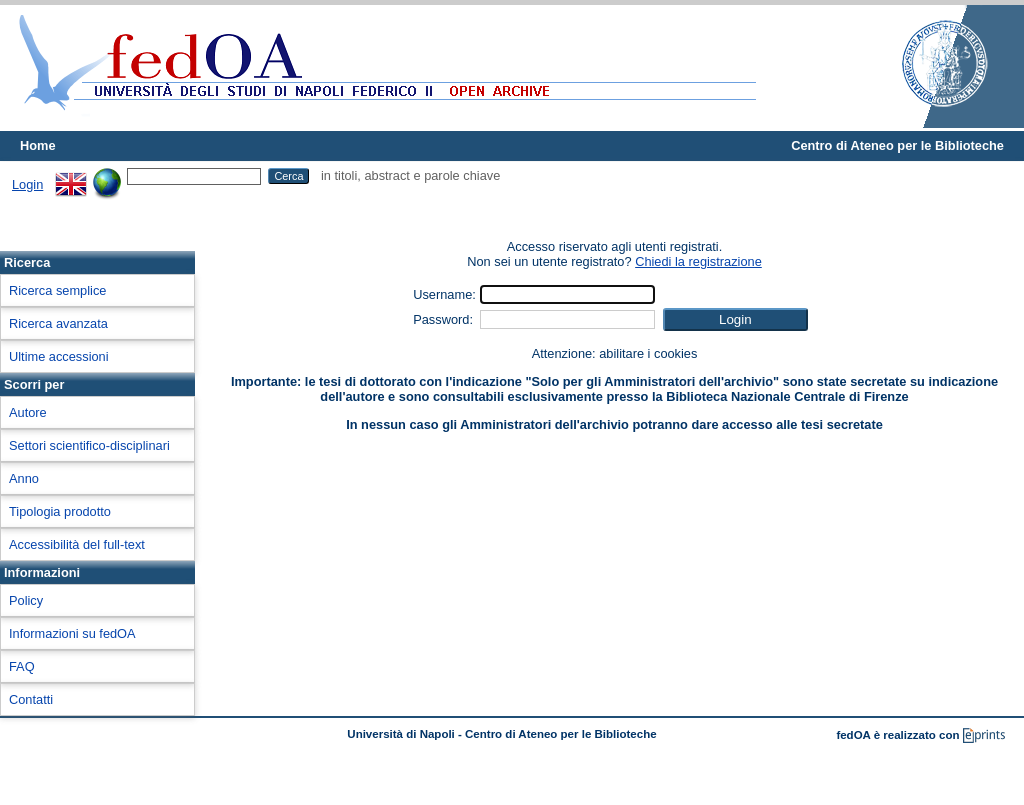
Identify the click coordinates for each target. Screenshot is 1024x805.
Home (38, 145)
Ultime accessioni (59, 356)
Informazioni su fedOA (72, 633)
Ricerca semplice (57, 290)
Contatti (31, 699)
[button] (735, 319)
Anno (24, 478)
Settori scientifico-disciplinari (89, 445)
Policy (26, 600)
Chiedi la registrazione (698, 261)
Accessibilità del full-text (77, 544)
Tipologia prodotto (60, 511)
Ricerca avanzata (58, 323)
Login (27, 184)
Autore (28, 412)
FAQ (22, 666)
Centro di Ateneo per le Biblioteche (897, 145)
